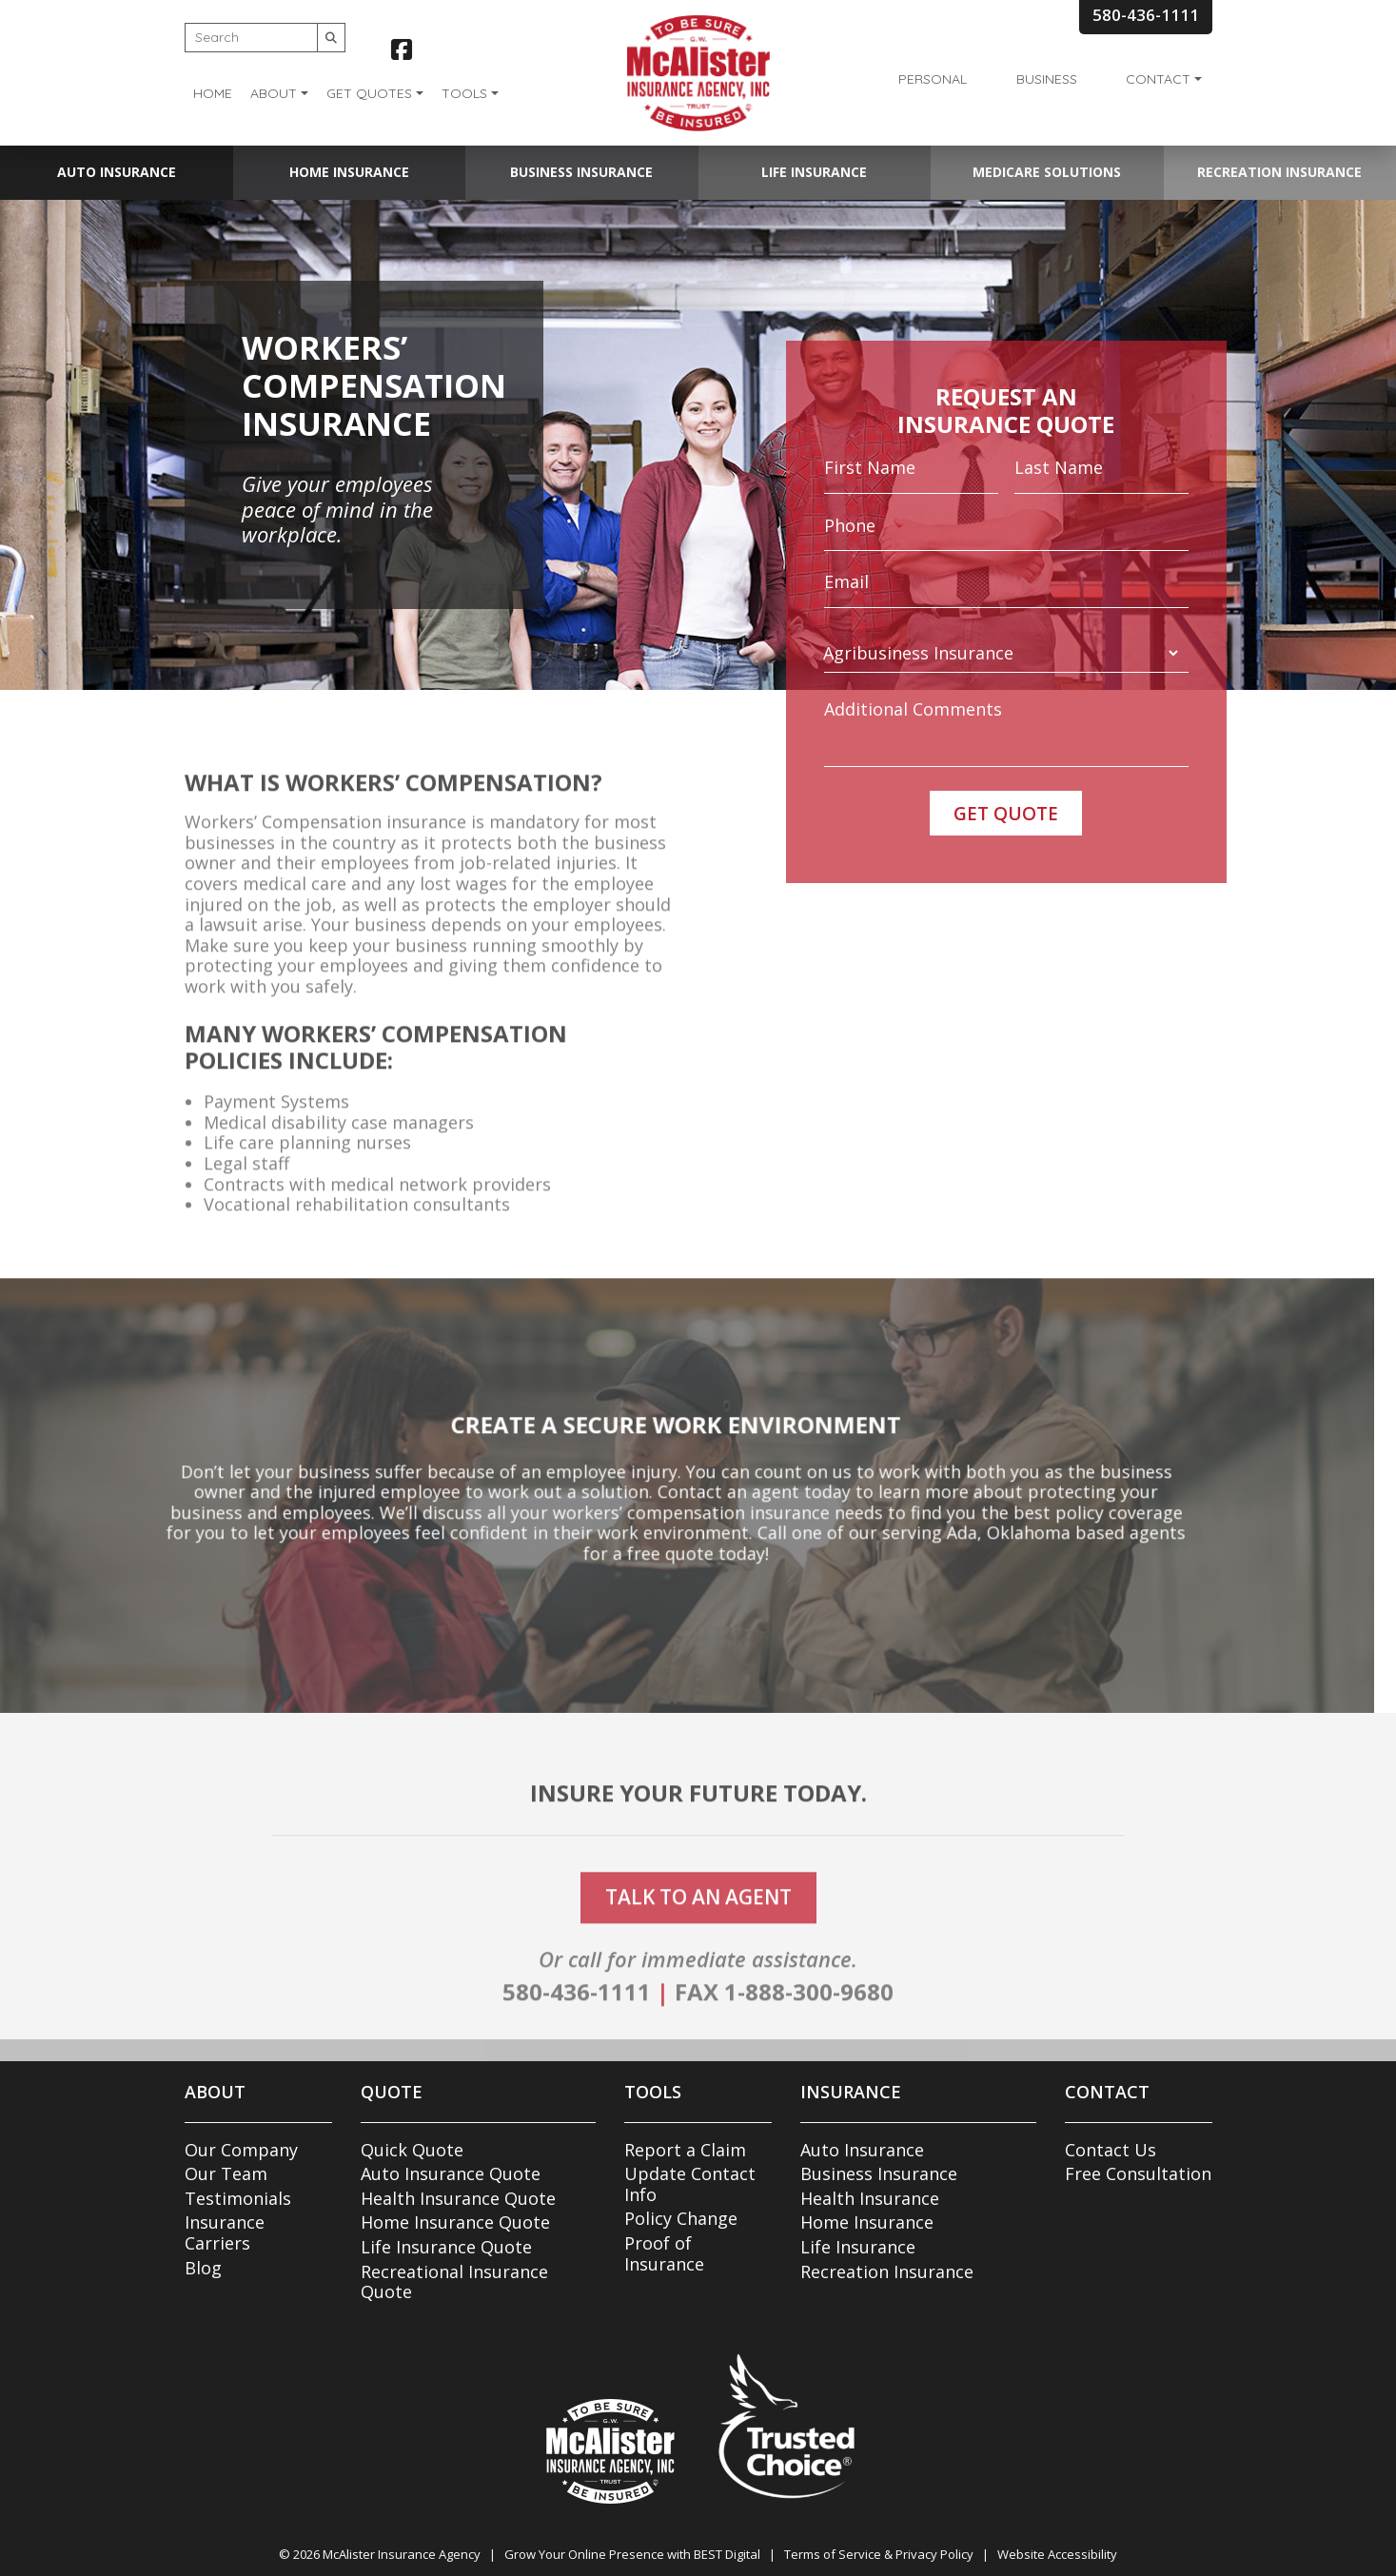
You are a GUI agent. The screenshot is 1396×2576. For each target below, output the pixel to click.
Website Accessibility (1057, 2554)
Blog (203, 2267)
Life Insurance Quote (446, 2246)
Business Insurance (581, 172)
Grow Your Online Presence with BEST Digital (632, 2554)
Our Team (226, 2173)
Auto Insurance (116, 172)
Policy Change (680, 2218)
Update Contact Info (690, 2184)
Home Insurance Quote (455, 2222)
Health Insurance (869, 2198)
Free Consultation (1138, 2173)
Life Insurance (814, 172)
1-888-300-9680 (809, 2029)
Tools (464, 93)
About (273, 93)
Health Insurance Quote (458, 2198)
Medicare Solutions (1047, 172)
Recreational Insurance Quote (454, 2282)
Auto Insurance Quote (451, 2173)
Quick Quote (412, 2149)
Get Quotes (369, 93)
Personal (932, 79)
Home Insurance (349, 172)
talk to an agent (698, 1934)
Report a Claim (685, 2149)
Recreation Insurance (1279, 172)
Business (1046, 79)
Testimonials (238, 2198)
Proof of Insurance (664, 2253)
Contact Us (1110, 2149)
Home (212, 93)
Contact (1158, 79)
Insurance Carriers (225, 2232)
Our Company (241, 2149)
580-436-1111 (576, 2029)
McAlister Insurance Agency (402, 2554)
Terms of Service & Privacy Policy (878, 2554)
